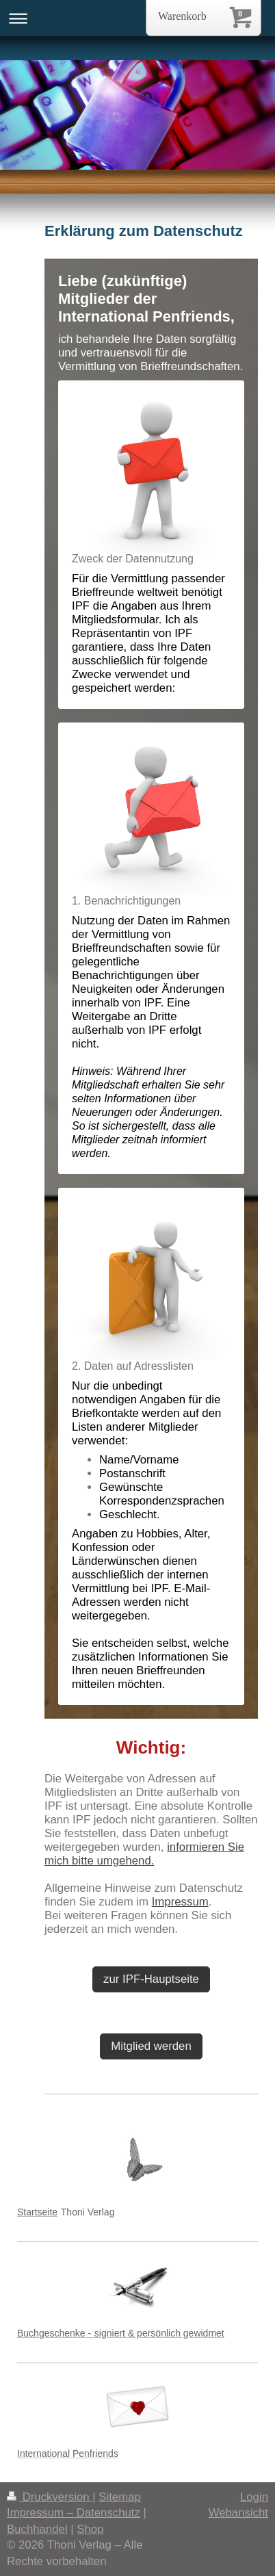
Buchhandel (37, 2529)
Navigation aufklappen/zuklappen (137, 18)
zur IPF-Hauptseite (151, 1979)
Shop (90, 2529)
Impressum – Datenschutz (73, 2512)
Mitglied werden (151, 2046)
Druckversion (49, 2496)
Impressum (180, 1901)
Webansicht (238, 2512)
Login (254, 2496)
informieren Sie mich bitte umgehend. (144, 1853)
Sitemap (120, 2496)
